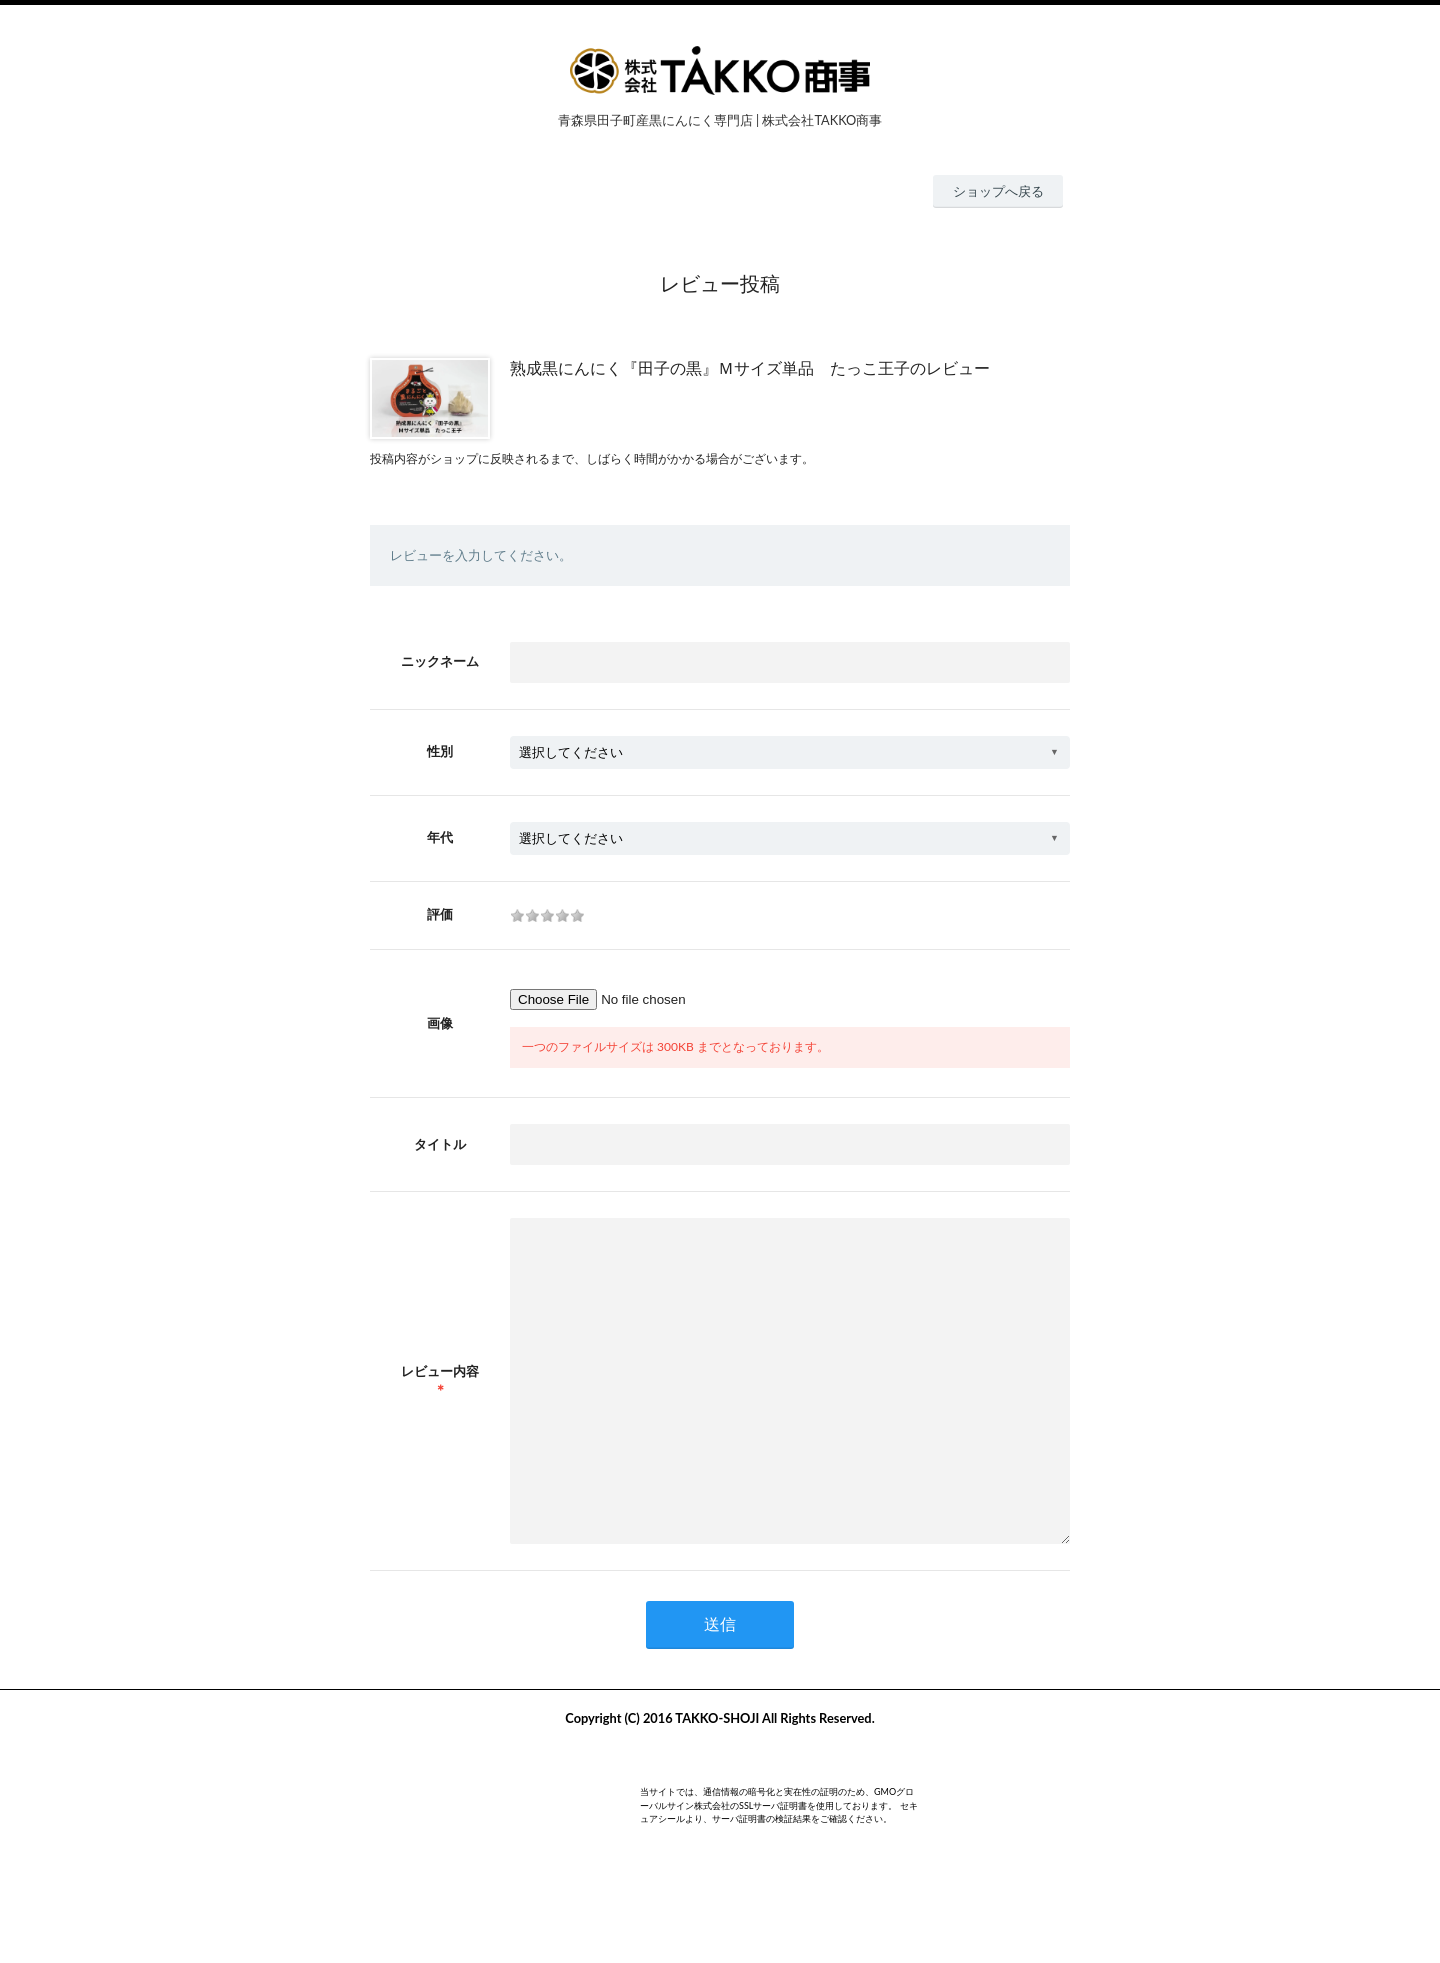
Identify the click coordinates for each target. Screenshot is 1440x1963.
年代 (440, 837)
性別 (440, 751)
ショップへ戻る (998, 191)
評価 (440, 914)
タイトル (440, 1144)
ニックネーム (440, 661)
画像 (440, 1023)
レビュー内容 (440, 1401)
